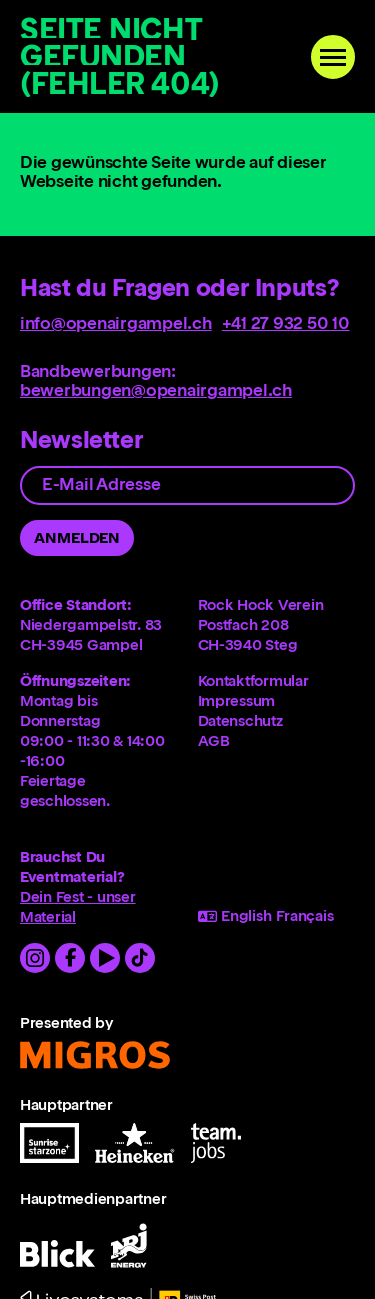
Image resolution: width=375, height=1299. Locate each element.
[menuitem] (277, 681)
